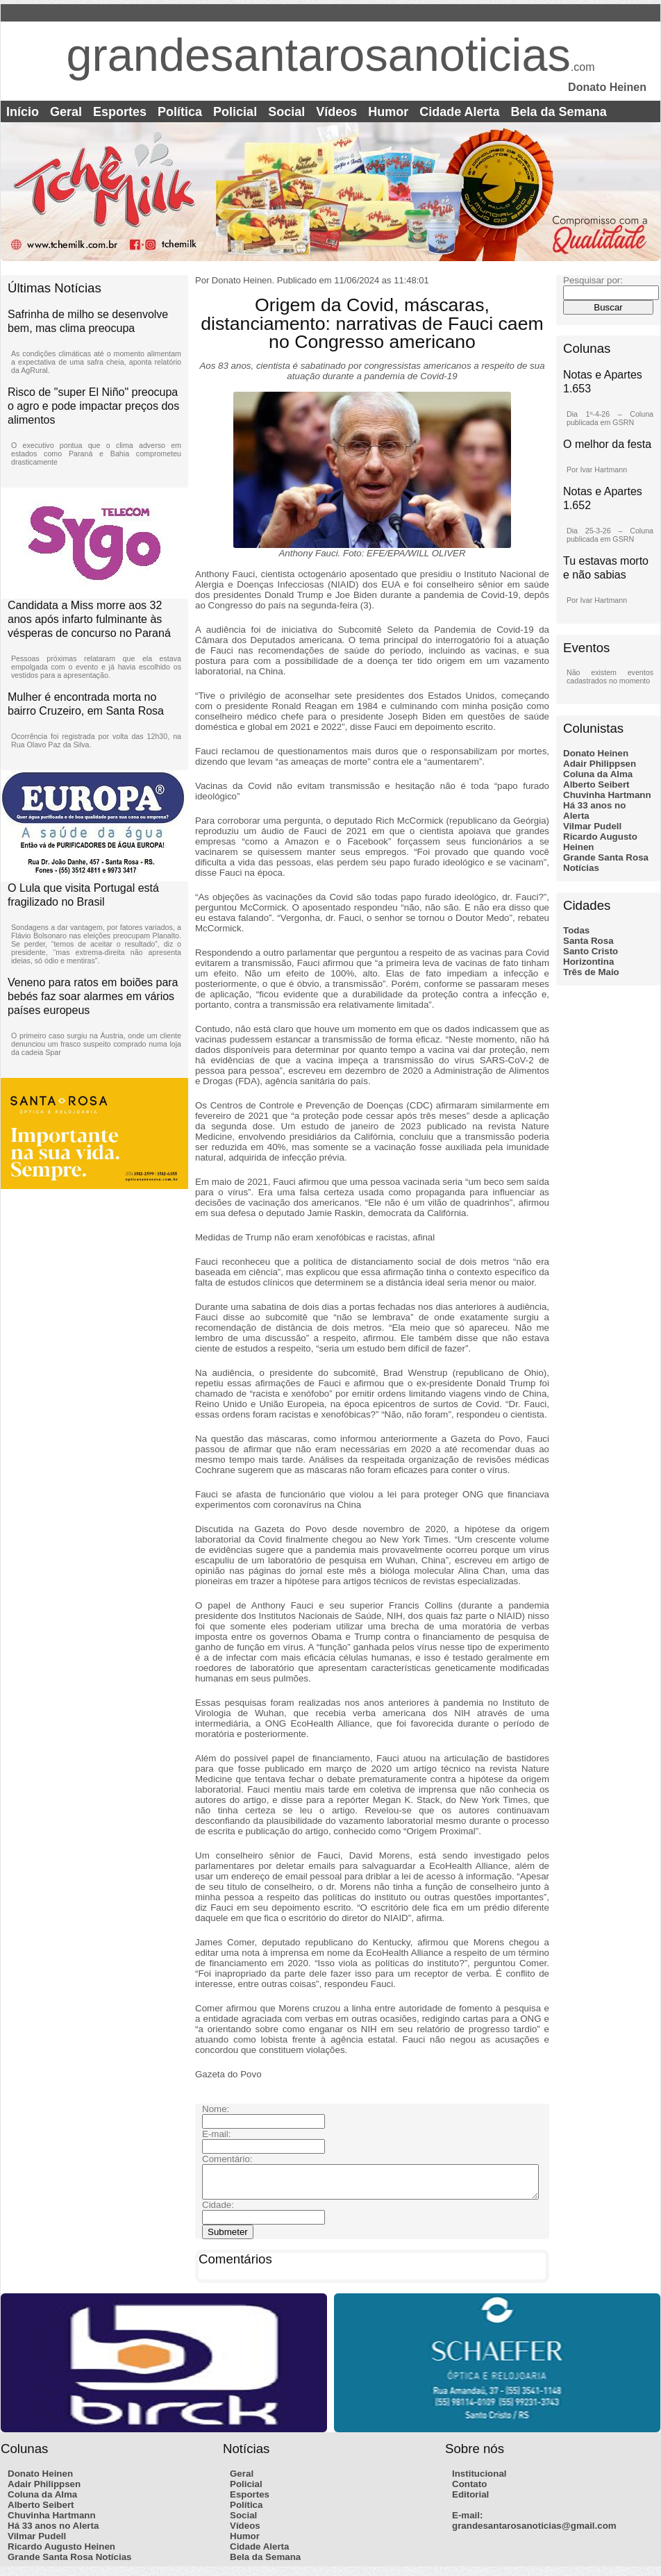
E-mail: (467, 2521)
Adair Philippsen (599, 763)
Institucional (479, 2480)
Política (180, 112)
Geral (66, 112)
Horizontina (588, 961)
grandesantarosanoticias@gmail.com (534, 2532)
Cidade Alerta (459, 112)
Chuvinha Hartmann (607, 795)
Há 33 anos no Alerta (53, 2532)
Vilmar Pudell (592, 826)
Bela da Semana (559, 112)
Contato (469, 2490)
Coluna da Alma (598, 774)
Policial (235, 112)
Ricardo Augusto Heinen (61, 2553)
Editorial (470, 2500)
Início (22, 112)
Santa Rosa (588, 941)
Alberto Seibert (596, 784)
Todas (576, 930)
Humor (388, 112)
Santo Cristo (590, 951)
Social (286, 112)
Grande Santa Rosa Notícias (70, 2563)
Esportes (120, 112)
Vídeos (336, 112)
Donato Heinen (595, 753)
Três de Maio (591, 972)
